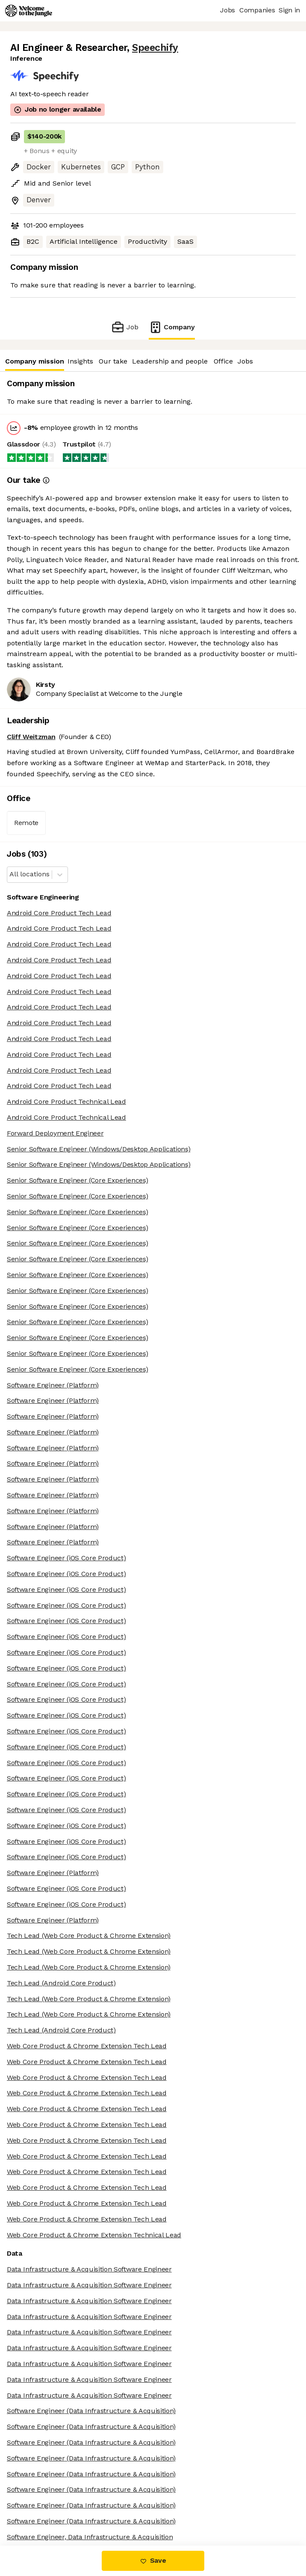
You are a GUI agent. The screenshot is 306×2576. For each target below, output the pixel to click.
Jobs (245, 361)
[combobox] (10, 874)
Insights (80, 361)
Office (223, 361)
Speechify (155, 47)
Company (172, 327)
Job (124, 327)
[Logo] (28, 11)
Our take (113, 361)
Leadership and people (170, 361)
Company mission (34, 361)
